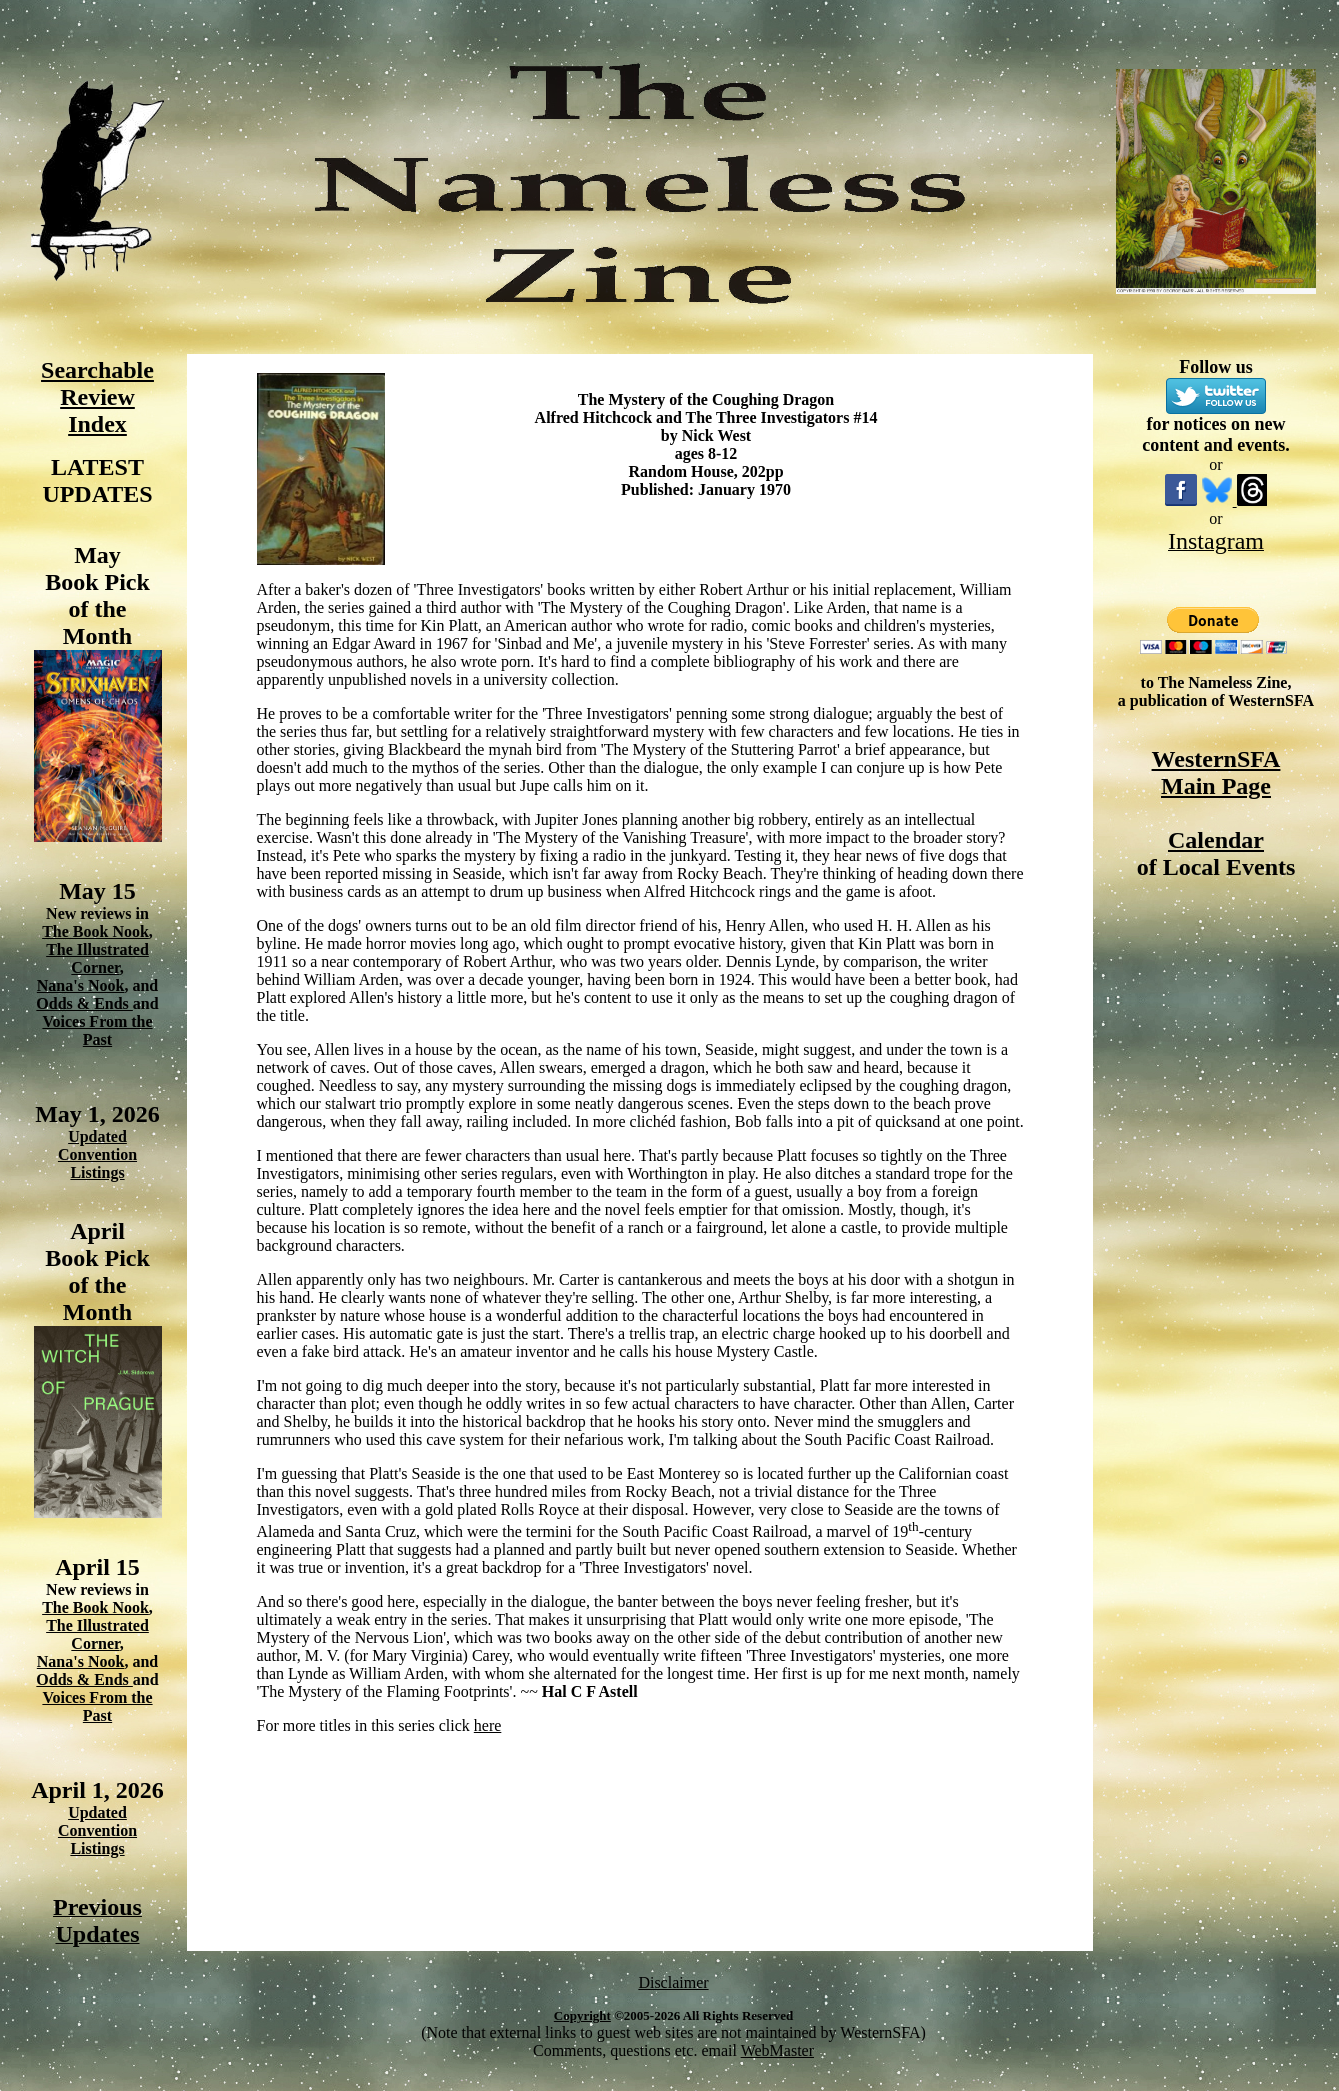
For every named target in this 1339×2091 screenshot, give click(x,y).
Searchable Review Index (97, 397)
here (488, 1725)
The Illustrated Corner (97, 958)
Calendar (1216, 840)
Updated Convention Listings (97, 1154)
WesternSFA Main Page (1216, 772)
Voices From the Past (97, 1030)
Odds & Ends (84, 1003)
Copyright (582, 2015)
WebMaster (777, 2050)
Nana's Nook (81, 985)
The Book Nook (95, 931)
